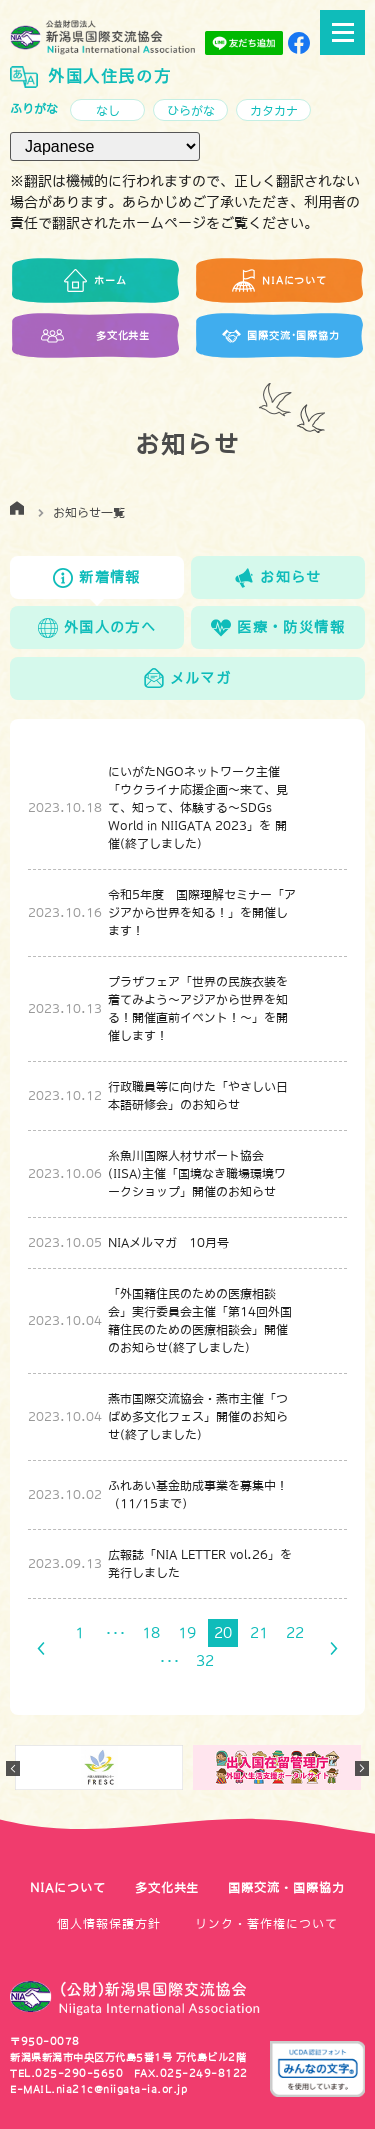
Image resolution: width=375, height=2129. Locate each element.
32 (205, 1661)
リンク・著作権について (266, 1924)
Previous (13, 1768)
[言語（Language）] (105, 146)
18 (151, 1633)
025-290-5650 (79, 2073)
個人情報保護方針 (109, 1924)
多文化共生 (167, 1888)
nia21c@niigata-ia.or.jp (122, 2089)
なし (108, 111)
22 (295, 1633)
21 (259, 1633)
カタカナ (274, 111)
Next (362, 1768)
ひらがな (191, 111)
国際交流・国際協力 (286, 1888)
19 (187, 1633)
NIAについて (68, 1888)
